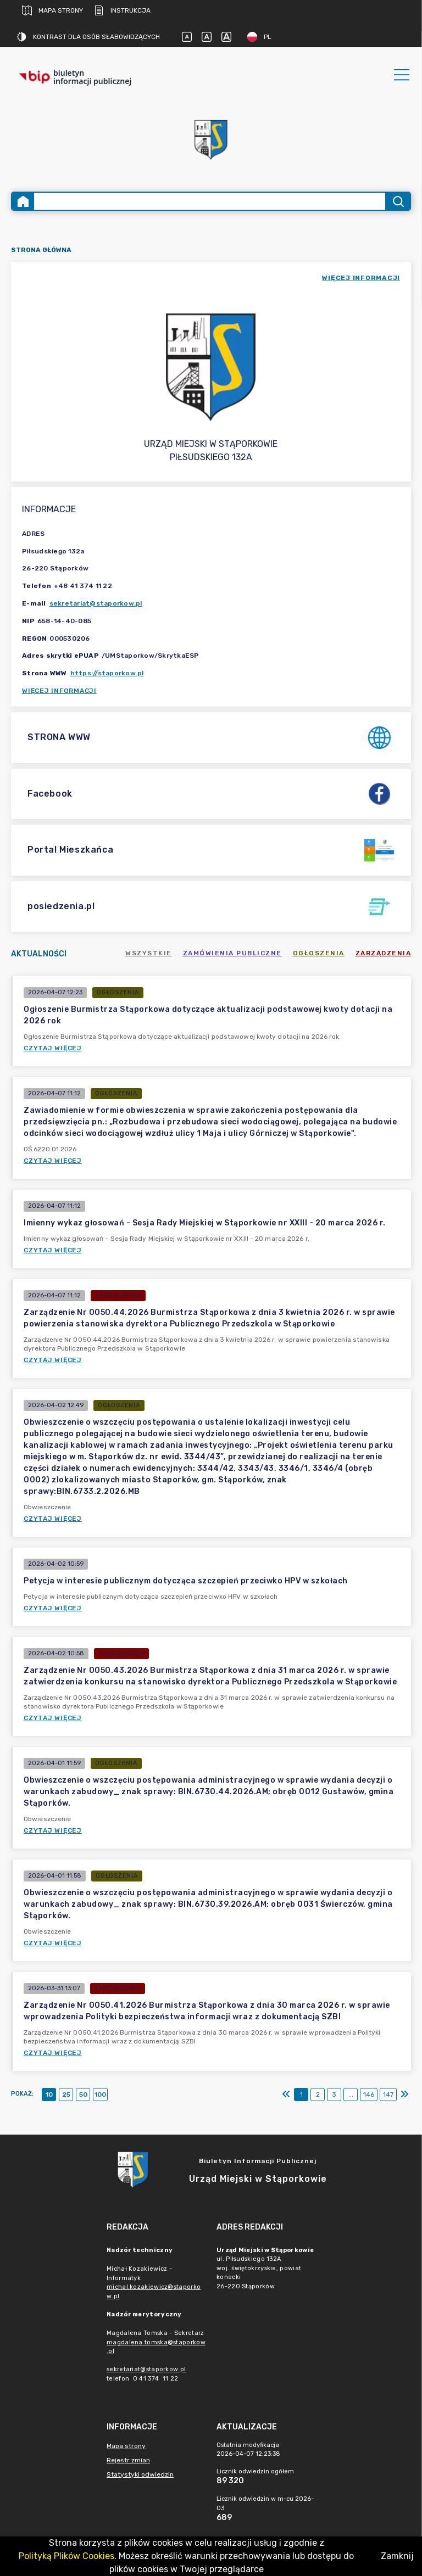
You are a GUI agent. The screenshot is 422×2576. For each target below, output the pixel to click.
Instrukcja (122, 10)
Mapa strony (52, 10)
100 (100, 2094)
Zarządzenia (384, 953)
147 (388, 2094)
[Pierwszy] (286, 2094)
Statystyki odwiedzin (140, 2474)
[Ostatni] (404, 2094)
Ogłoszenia (319, 953)
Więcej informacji (59, 691)
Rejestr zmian (128, 2460)
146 (368, 2094)
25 (66, 2094)
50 (83, 2094)
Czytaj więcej (53, 1048)
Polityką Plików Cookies (66, 2556)
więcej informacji (361, 278)
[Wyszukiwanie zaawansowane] (209, 201)
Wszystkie (148, 953)
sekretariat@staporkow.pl (95, 603)
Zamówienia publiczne (232, 953)
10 (49, 2094)
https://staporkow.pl (107, 673)
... (350, 2094)
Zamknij (397, 2556)
